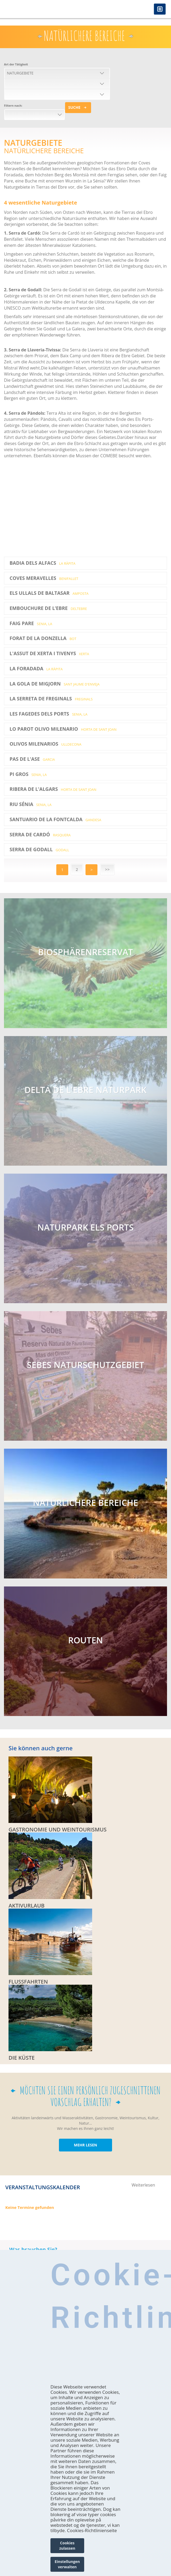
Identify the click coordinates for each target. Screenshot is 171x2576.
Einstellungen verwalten (67, 2564)
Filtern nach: (13, 105)
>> (107, 869)
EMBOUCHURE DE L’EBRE (48, 608)
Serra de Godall (39, 849)
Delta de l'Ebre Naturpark (85, 1089)
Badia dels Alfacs (42, 563)
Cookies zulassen (67, 2545)
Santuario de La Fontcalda (55, 819)
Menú (160, 9)
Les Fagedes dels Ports (48, 714)
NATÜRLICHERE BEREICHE (85, 1502)
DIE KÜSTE (21, 2058)
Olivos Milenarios (46, 744)
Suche (74, 107)
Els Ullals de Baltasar (49, 593)
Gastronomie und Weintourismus (57, 1830)
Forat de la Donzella (43, 638)
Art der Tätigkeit (16, 64)
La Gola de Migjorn (55, 683)
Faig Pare (31, 623)
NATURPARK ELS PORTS (85, 1227)
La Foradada (36, 668)
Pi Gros (28, 774)
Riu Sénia (31, 804)
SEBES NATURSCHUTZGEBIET (85, 1364)
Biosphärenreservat (85, 952)
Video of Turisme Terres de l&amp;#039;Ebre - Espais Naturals (78, 507)
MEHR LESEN (85, 2144)
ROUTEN (85, 1640)
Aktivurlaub (26, 1906)
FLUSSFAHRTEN (28, 1982)
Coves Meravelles (44, 578)
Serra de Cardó (40, 834)
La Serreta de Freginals (51, 698)
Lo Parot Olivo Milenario (63, 729)
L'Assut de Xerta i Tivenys (49, 653)
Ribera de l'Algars (53, 789)
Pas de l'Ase (32, 759)
